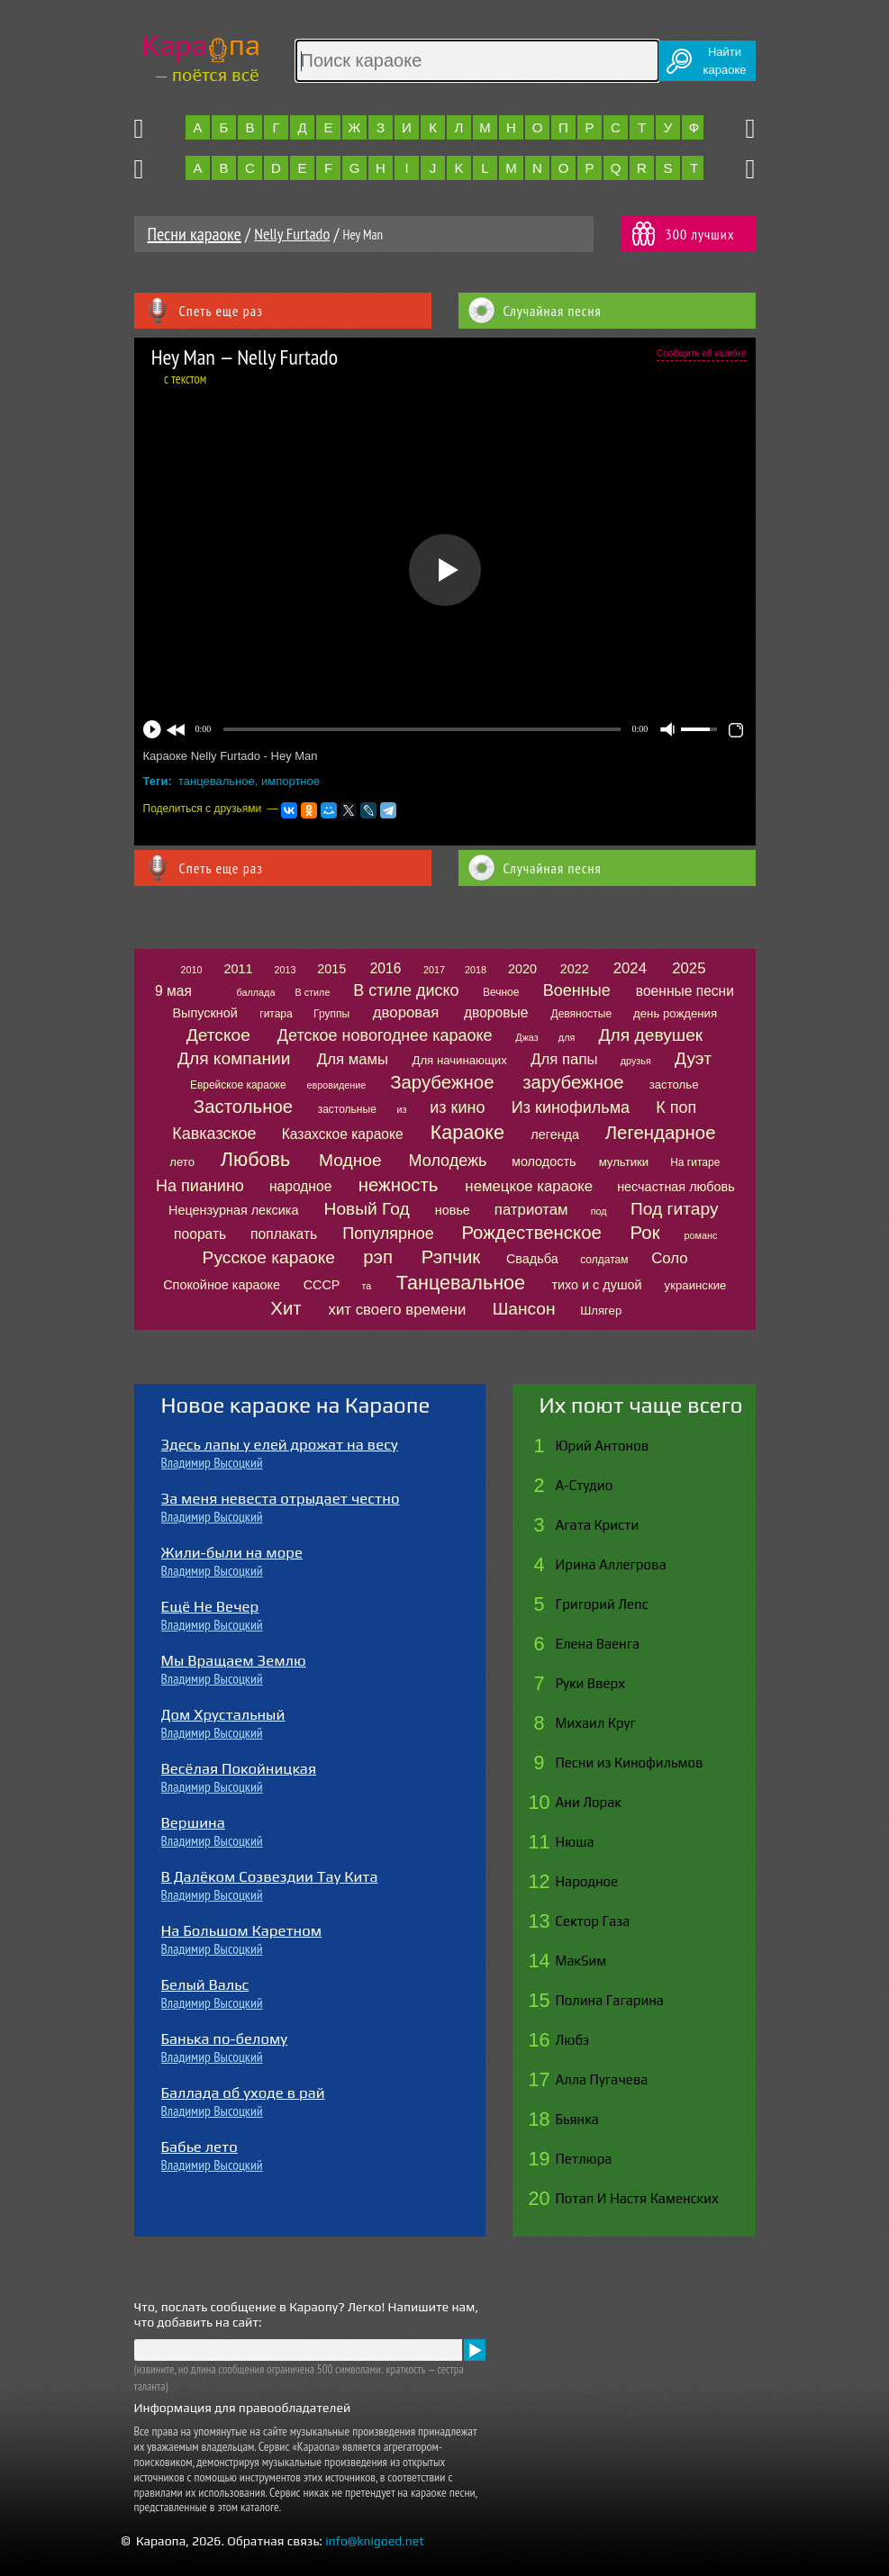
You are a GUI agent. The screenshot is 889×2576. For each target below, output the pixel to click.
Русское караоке (269, 1257)
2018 (475, 969)
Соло (669, 1258)
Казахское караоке (343, 1134)
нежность (398, 1185)
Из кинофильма (571, 1107)
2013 (284, 969)
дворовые (496, 1012)
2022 (574, 969)
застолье (674, 1084)
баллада (256, 992)
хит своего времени (398, 1309)
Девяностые (581, 1014)
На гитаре (695, 1162)
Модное (350, 1160)
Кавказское (214, 1134)
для (566, 1037)
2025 (688, 968)
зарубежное (572, 1082)
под (599, 1211)
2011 (237, 969)
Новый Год (367, 1208)
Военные (577, 990)
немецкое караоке (529, 1186)
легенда (555, 1134)
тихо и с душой (596, 1285)
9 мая (173, 991)
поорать (200, 1234)
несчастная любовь (676, 1187)
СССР (322, 1285)
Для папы (564, 1059)
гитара (275, 1014)
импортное (290, 781)
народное (300, 1186)
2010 (191, 969)
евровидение (336, 1085)
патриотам (531, 1209)
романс (700, 1235)
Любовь (255, 1159)
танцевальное (216, 781)
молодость (544, 1161)
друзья (636, 1060)
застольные (347, 1109)
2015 (331, 969)
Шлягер (600, 1310)
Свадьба (532, 1259)
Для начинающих (459, 1060)
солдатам (604, 1259)
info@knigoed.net (374, 2541)
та (366, 1285)
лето (182, 1162)
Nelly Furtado (292, 233)
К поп (676, 1107)
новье (452, 1210)
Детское (218, 1035)
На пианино (200, 1186)
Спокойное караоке (221, 1285)
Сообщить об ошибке (701, 353)
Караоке (467, 1132)
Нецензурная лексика (233, 1210)
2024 (630, 968)
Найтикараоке (725, 61)
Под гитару (674, 1208)
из (402, 1109)
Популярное (388, 1234)
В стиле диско (405, 990)
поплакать (283, 1234)
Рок (645, 1233)
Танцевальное (460, 1282)
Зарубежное (442, 1082)
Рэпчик (451, 1257)
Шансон (524, 1308)
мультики (624, 1162)
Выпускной (204, 1013)
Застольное (243, 1106)
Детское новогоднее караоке (385, 1035)
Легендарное (660, 1133)
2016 (386, 968)
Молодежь (448, 1161)
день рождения (675, 1013)
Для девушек (651, 1035)
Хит (285, 1308)
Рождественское (531, 1233)
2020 (522, 969)
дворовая (406, 1012)
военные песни (685, 991)
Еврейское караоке (238, 1085)
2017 (434, 969)
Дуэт (693, 1058)
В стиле (313, 992)
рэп (378, 1257)
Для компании (233, 1058)
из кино (457, 1107)
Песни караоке (194, 234)
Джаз (526, 1037)
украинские (696, 1285)
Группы (331, 1014)
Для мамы (352, 1059)
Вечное (501, 992)
